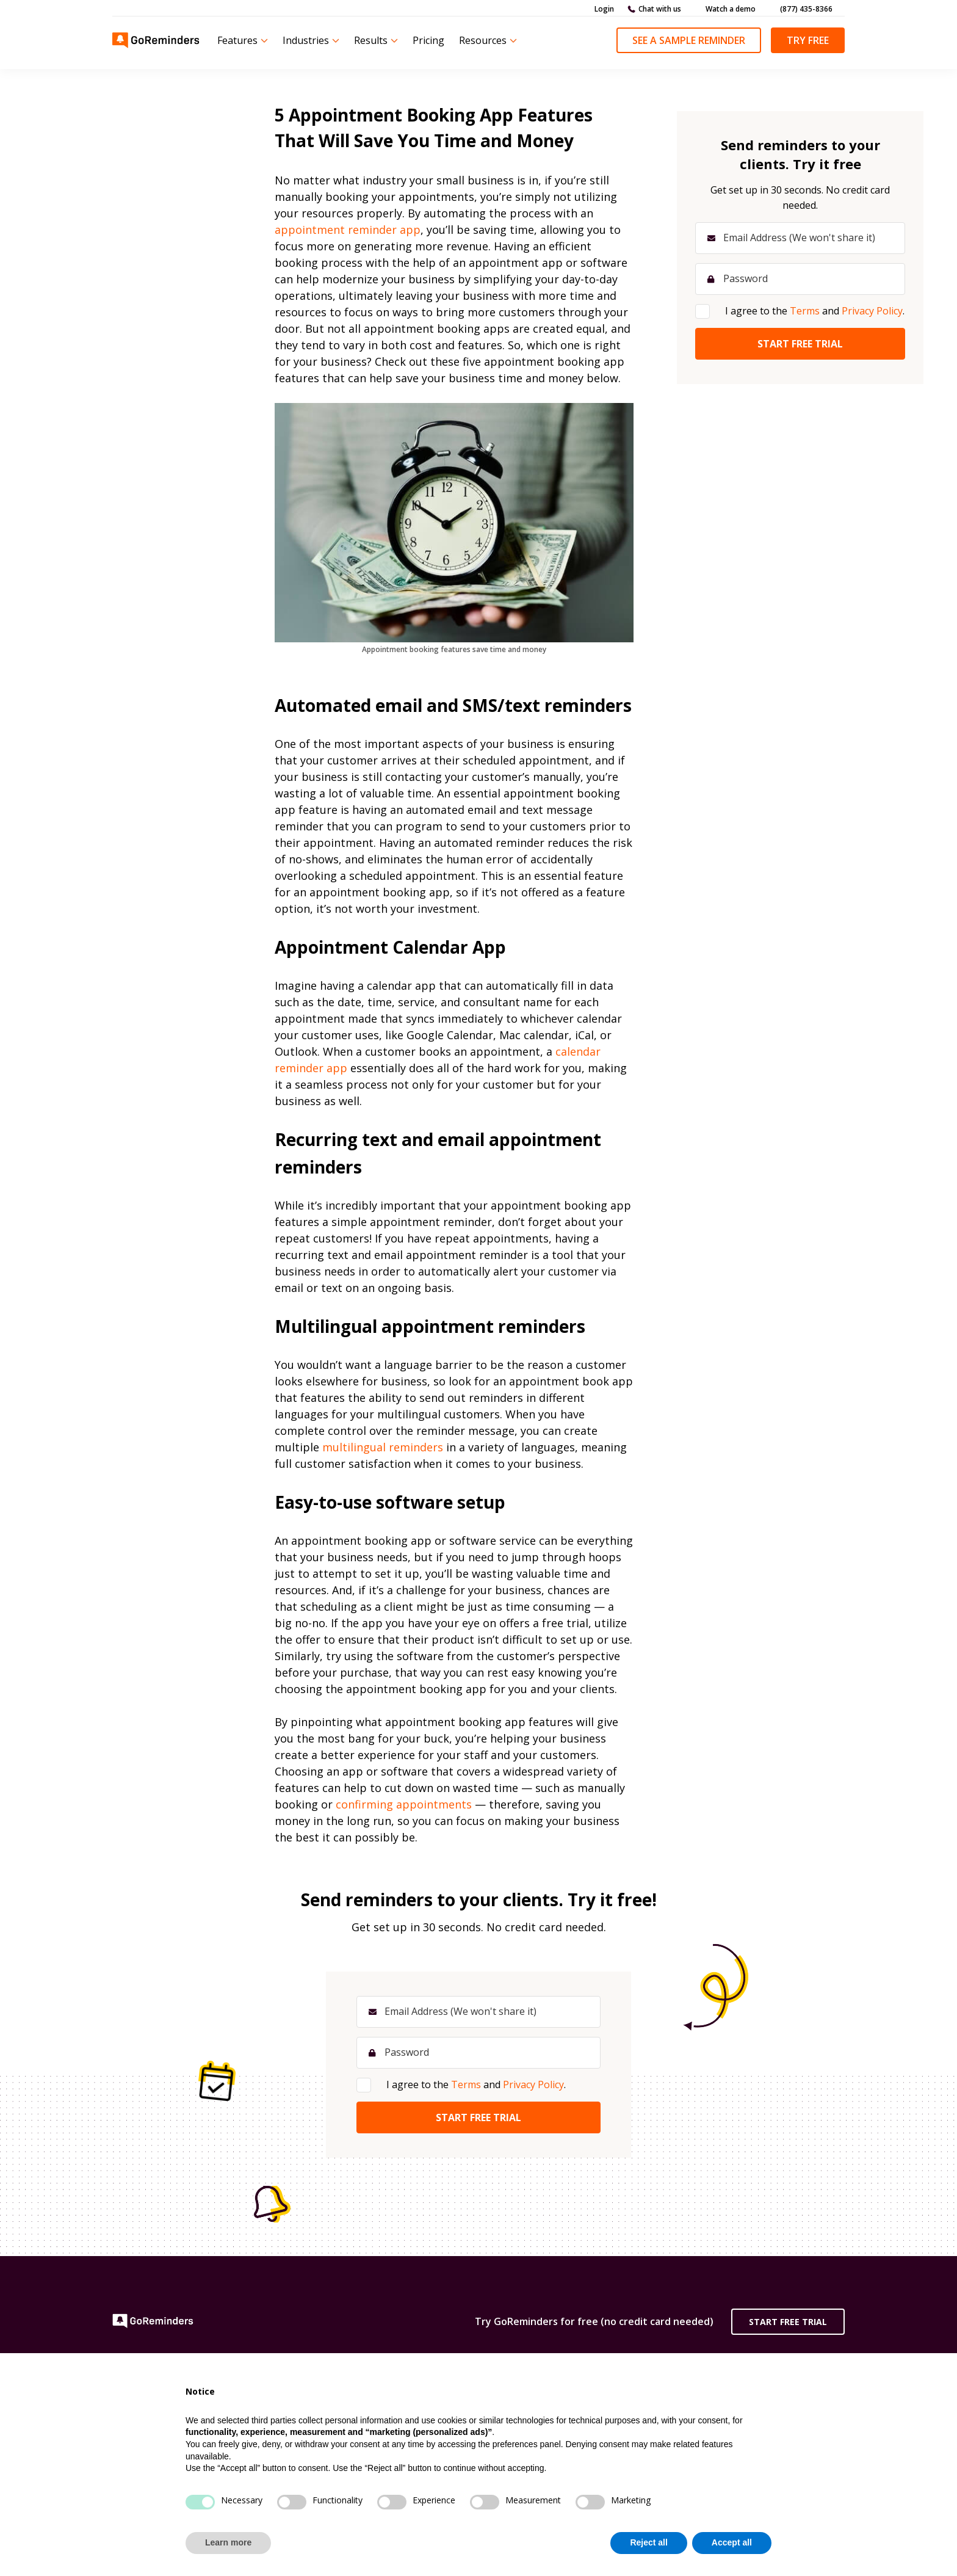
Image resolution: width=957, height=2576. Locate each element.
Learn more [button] (228, 2542)
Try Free (808, 40)
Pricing (428, 40)
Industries (306, 40)
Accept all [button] (732, 2542)
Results (371, 40)
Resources (483, 40)
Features (237, 40)
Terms (466, 2084)
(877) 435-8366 (806, 9)
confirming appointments (404, 1804)
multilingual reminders (382, 1447)
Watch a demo (731, 9)
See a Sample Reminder (688, 40)
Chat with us (659, 9)
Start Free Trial (788, 2321)
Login (604, 9)
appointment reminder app (348, 229)
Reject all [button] (648, 2542)
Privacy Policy (533, 2084)
